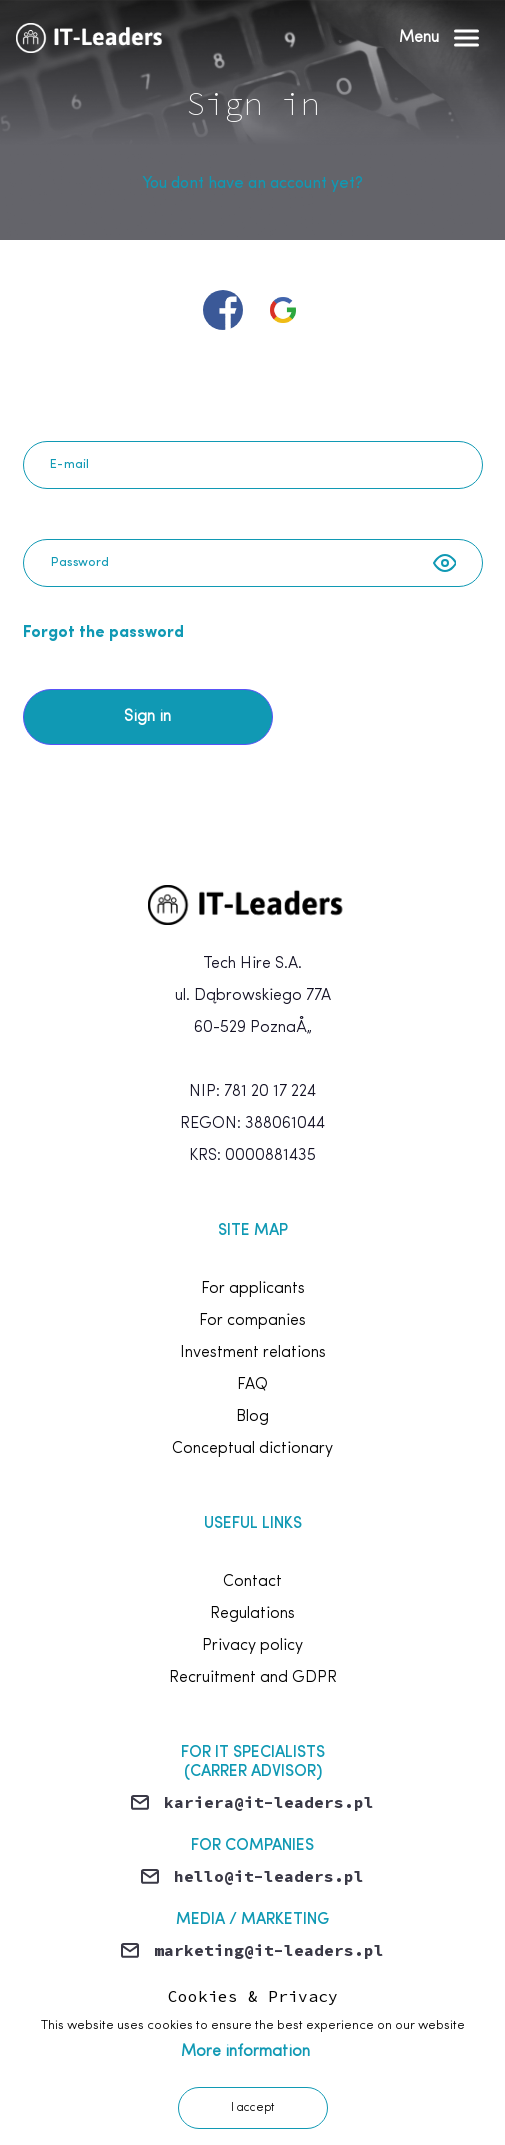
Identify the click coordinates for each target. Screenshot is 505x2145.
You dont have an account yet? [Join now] (252, 184)
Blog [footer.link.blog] (252, 1417)
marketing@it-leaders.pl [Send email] (269, 1950)
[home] (253, 905)
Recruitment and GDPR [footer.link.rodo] (253, 1678)
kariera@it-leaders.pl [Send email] (269, 1802)
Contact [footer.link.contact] (252, 1582)
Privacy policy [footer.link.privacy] (252, 1646)
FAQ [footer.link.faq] (252, 1385)
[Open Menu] (439, 38)
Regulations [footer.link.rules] (252, 1614)
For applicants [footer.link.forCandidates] (253, 1289)
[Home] (94, 38)
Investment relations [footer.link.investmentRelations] (253, 1353)
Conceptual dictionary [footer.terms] (252, 1449)
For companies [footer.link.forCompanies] (252, 1321)
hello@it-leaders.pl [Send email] (269, 1876)
